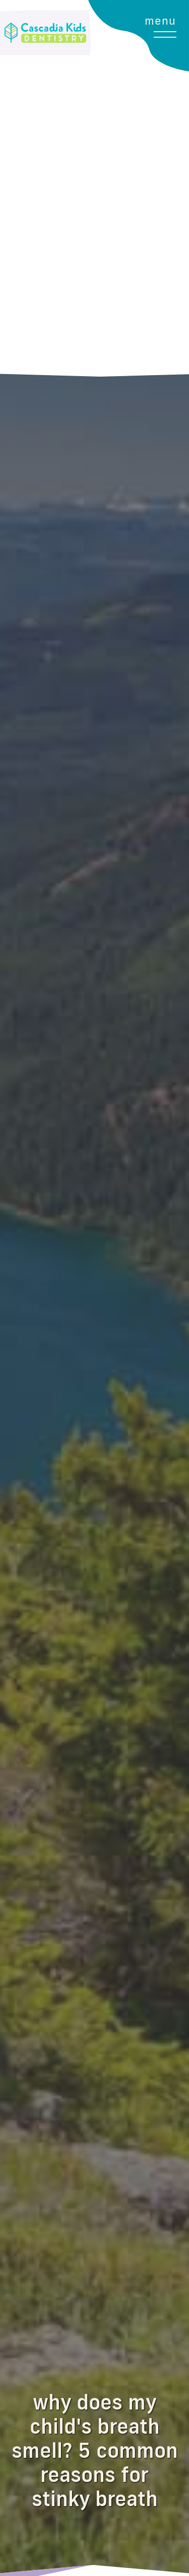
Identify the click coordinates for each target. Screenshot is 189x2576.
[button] (170, 188)
